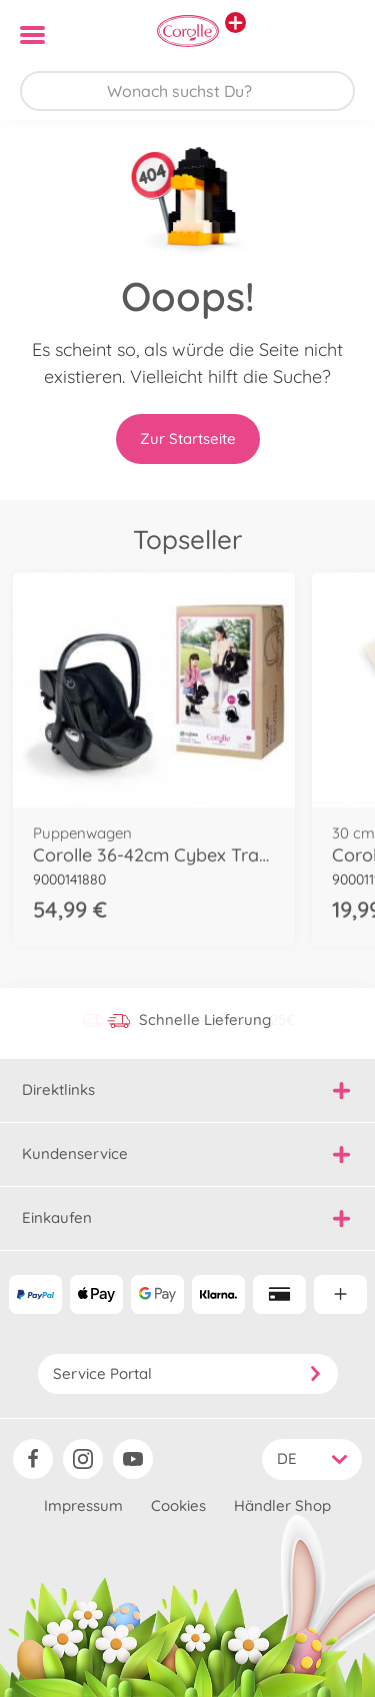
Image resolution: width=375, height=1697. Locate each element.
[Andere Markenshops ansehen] (235, 22)
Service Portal (188, 1373)
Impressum (83, 1505)
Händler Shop (282, 1505)
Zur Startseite (188, 438)
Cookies (178, 1505)
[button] (331, 35)
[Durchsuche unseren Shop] (187, 91)
